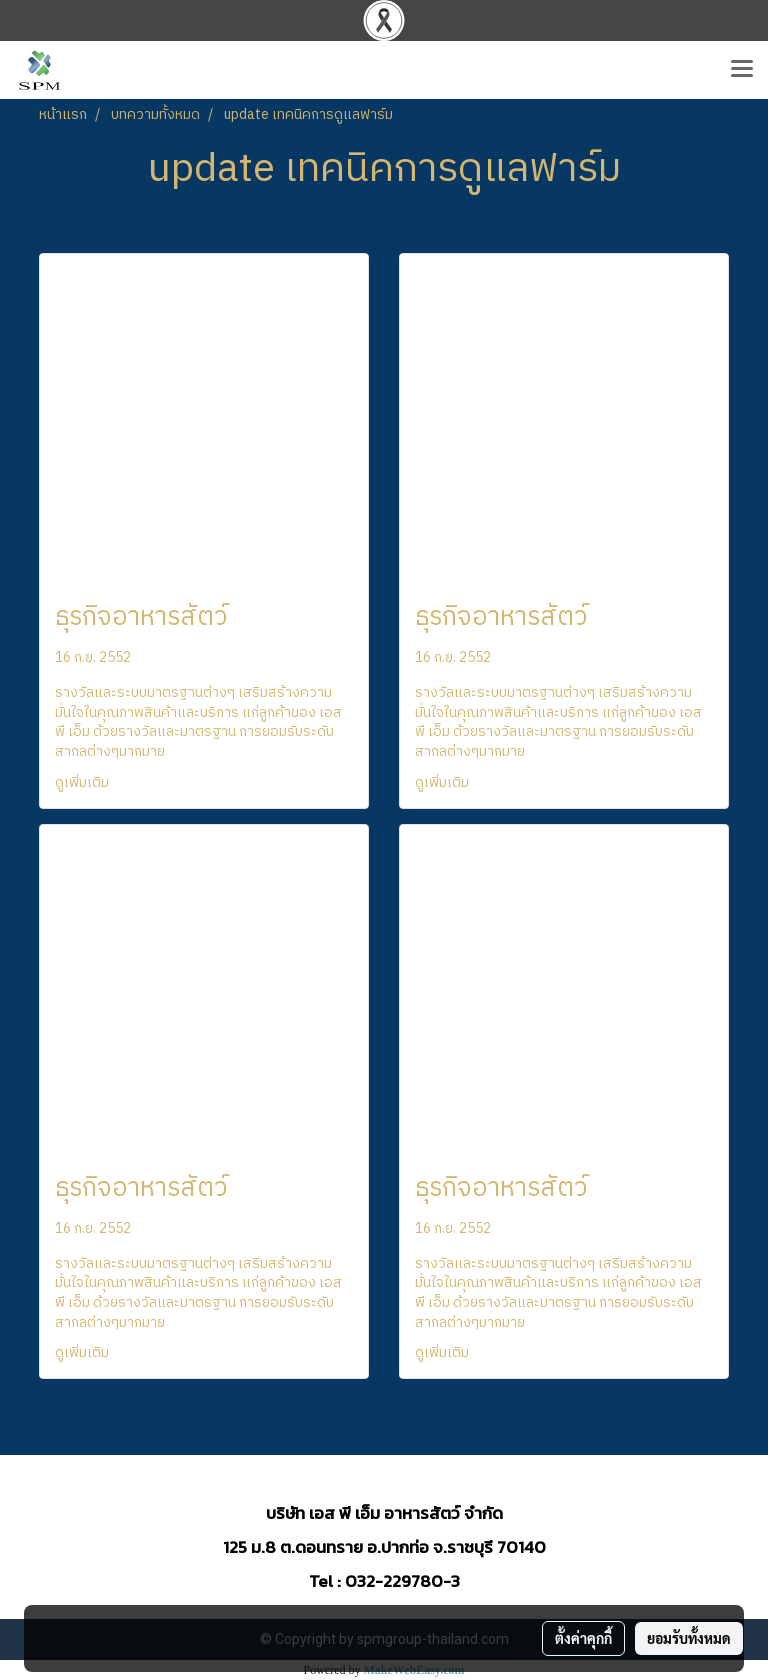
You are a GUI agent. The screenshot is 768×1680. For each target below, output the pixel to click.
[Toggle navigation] (742, 70)
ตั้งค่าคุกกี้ (583, 1638)
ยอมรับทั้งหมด (689, 1638)
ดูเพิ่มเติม (83, 782)
